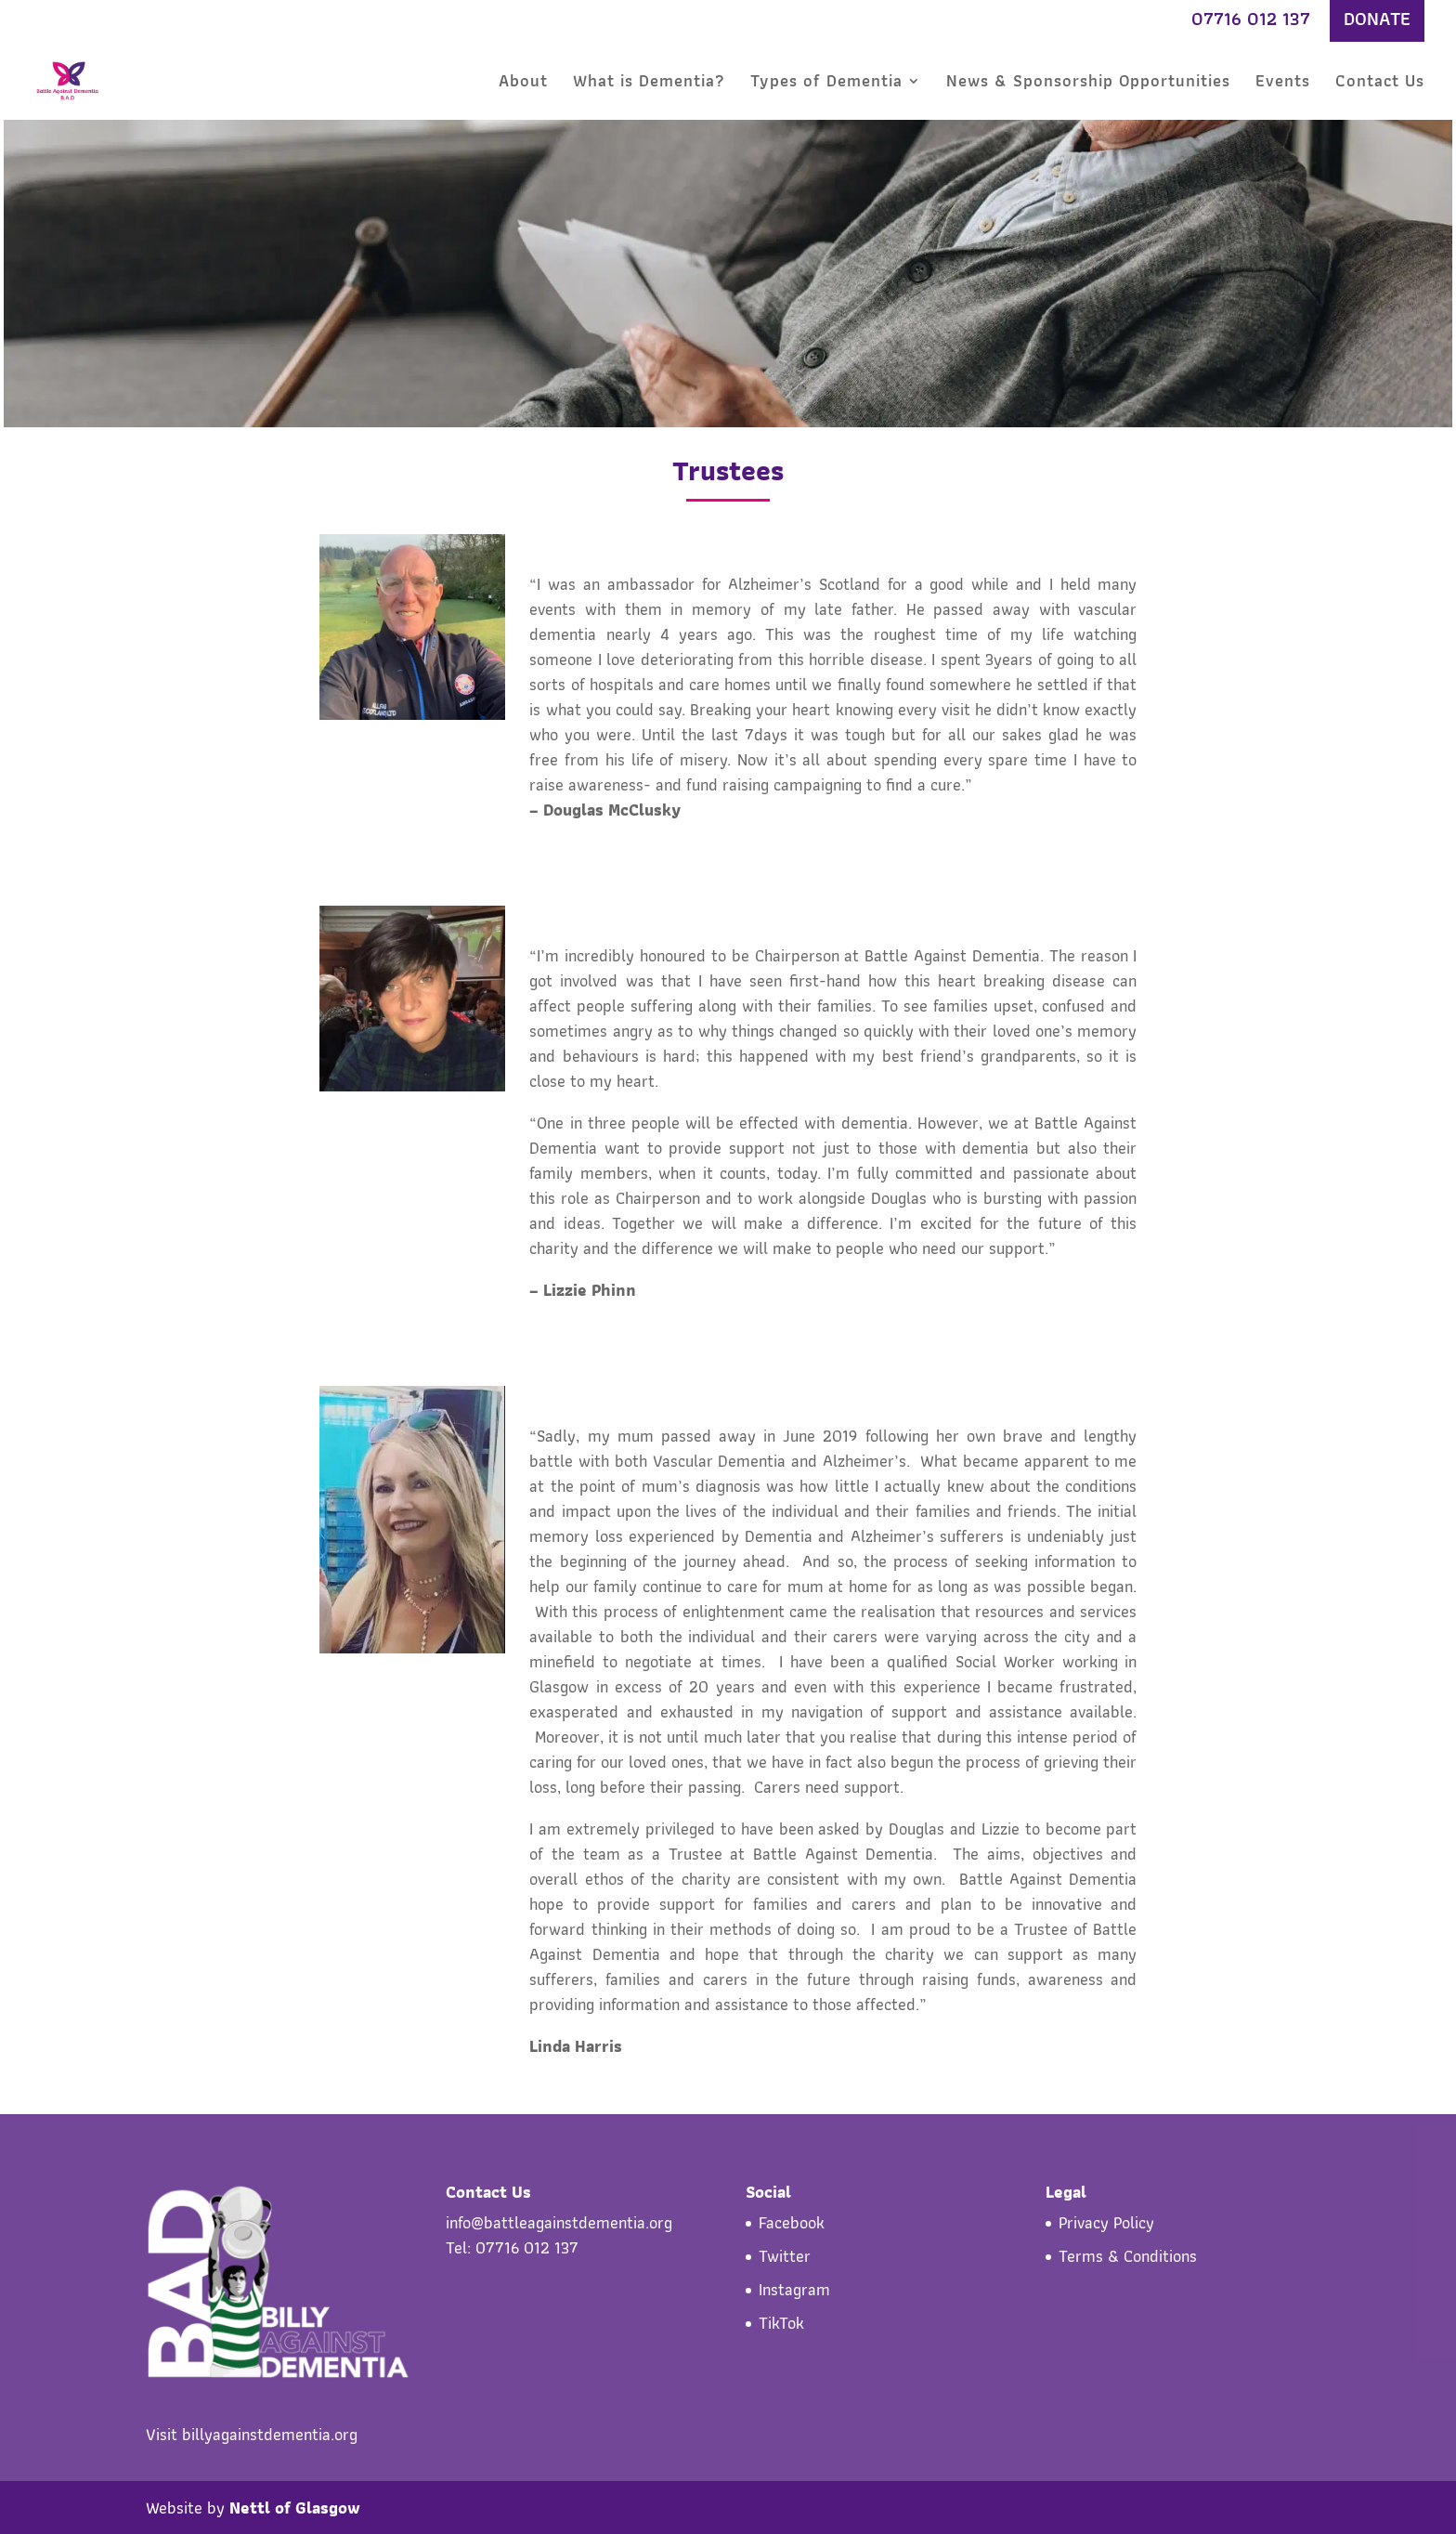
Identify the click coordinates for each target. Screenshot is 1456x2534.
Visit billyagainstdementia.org (252, 2434)
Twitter (785, 2255)
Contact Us (1379, 84)
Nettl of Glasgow (294, 2507)
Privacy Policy (1106, 2222)
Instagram (794, 2289)
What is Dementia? (649, 84)
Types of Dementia (826, 84)
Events (1282, 84)
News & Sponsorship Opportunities (1088, 84)
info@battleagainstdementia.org (559, 2222)
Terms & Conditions (1128, 2255)
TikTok (781, 2322)
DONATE (1377, 21)
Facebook (792, 2222)
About (523, 84)
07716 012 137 (1250, 21)
